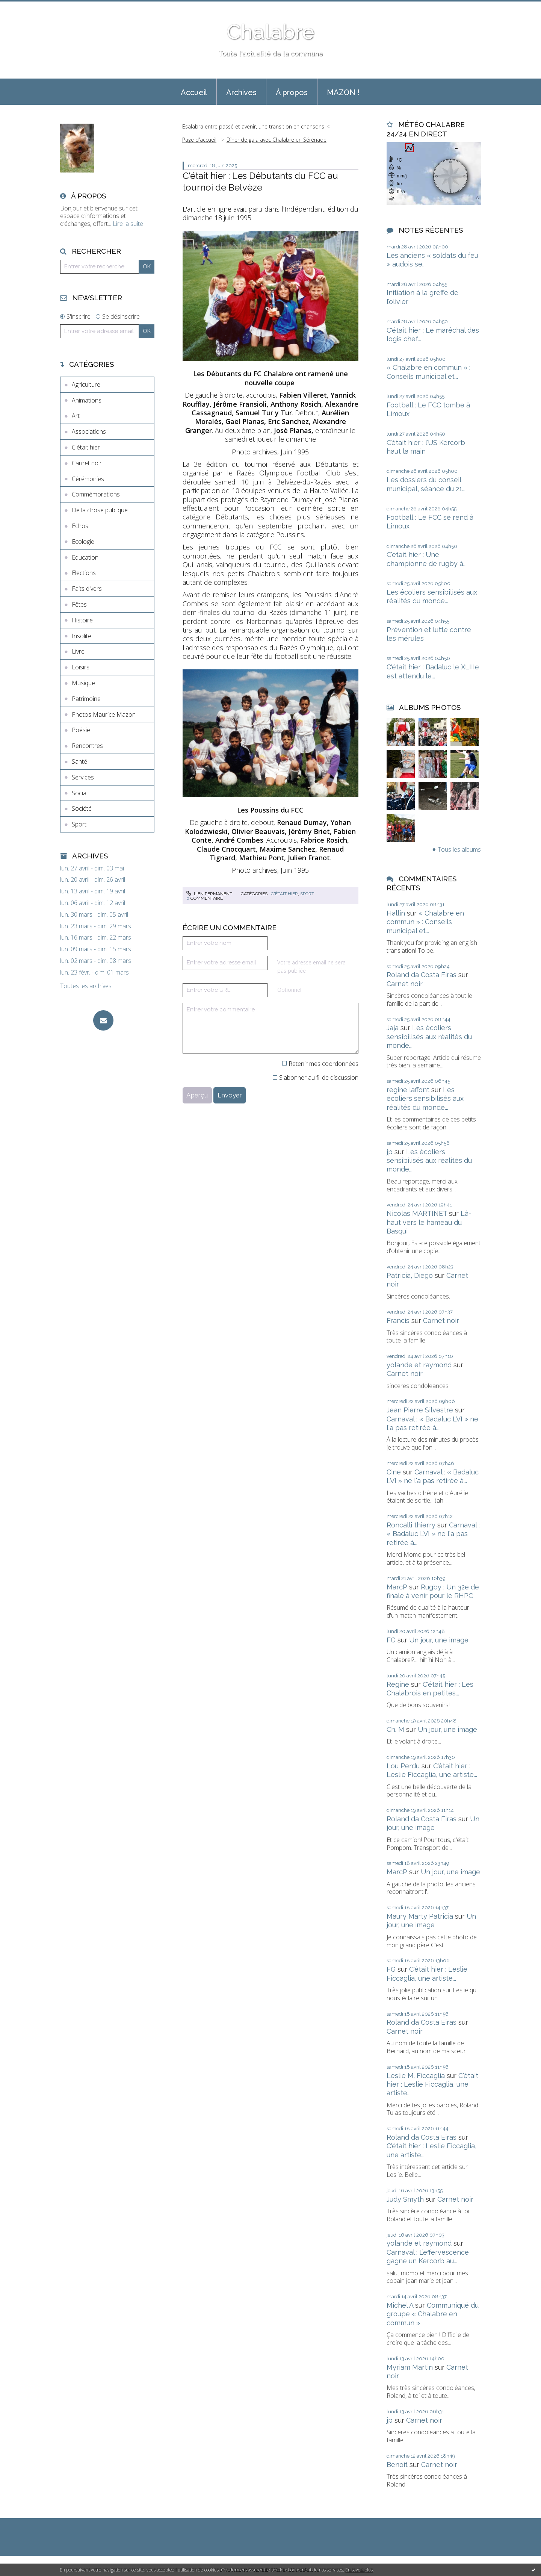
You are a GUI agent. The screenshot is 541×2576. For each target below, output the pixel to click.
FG (391, 1640)
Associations (89, 431)
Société (82, 808)
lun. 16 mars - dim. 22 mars (95, 937)
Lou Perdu (403, 1766)
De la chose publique (100, 510)
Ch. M (395, 1729)
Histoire (82, 620)
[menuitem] (193, 92)
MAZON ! (343, 92)
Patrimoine (86, 699)
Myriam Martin (410, 2367)
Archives (241, 92)
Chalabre (270, 32)
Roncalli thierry (411, 1525)
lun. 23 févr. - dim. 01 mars (94, 972)
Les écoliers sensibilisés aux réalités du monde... (429, 1036)
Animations (86, 400)
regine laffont (408, 1090)
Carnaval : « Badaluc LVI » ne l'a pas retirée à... (433, 1534)
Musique (83, 683)
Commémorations (96, 494)
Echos (80, 526)
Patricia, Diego (410, 1275)
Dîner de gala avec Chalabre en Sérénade (276, 139)
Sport (79, 824)
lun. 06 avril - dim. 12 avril (92, 903)
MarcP (397, 1587)
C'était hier (86, 447)
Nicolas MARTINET (417, 1213)
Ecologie (83, 541)
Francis (398, 1320)
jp (390, 1152)
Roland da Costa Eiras (421, 975)
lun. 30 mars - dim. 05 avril (94, 915)
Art (76, 416)
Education (85, 557)
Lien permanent (209, 893)
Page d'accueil (199, 139)
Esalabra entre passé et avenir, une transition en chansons (253, 126)
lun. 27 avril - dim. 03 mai (92, 868)
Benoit (397, 2465)
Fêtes (79, 604)
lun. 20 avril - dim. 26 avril (92, 880)
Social (80, 793)
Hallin (396, 913)
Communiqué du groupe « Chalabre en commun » (433, 2314)
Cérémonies (88, 479)
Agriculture (86, 384)
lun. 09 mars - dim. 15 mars (95, 949)
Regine (398, 1684)
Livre (78, 651)
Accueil (194, 92)
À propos (292, 92)
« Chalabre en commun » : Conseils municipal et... (425, 922)
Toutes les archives (86, 986)
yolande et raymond (419, 1365)
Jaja (393, 1028)
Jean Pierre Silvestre (420, 1410)
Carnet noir (87, 463)
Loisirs (80, 667)
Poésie (81, 730)
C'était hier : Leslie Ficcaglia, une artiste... (432, 2084)
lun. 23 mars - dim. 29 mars (95, 926)
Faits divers (87, 588)
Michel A (400, 2305)
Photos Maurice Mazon (104, 714)
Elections (84, 573)
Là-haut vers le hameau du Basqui (429, 1222)
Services (83, 777)
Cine (394, 1472)
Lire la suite (128, 223)
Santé (79, 761)
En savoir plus (359, 2570)
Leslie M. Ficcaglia (416, 2076)
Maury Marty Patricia (420, 1916)
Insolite (81, 636)
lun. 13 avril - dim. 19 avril (92, 891)
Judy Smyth (405, 2199)
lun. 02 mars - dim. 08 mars (95, 961)
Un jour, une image (438, 1640)
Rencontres (87, 746)
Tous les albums (459, 849)
